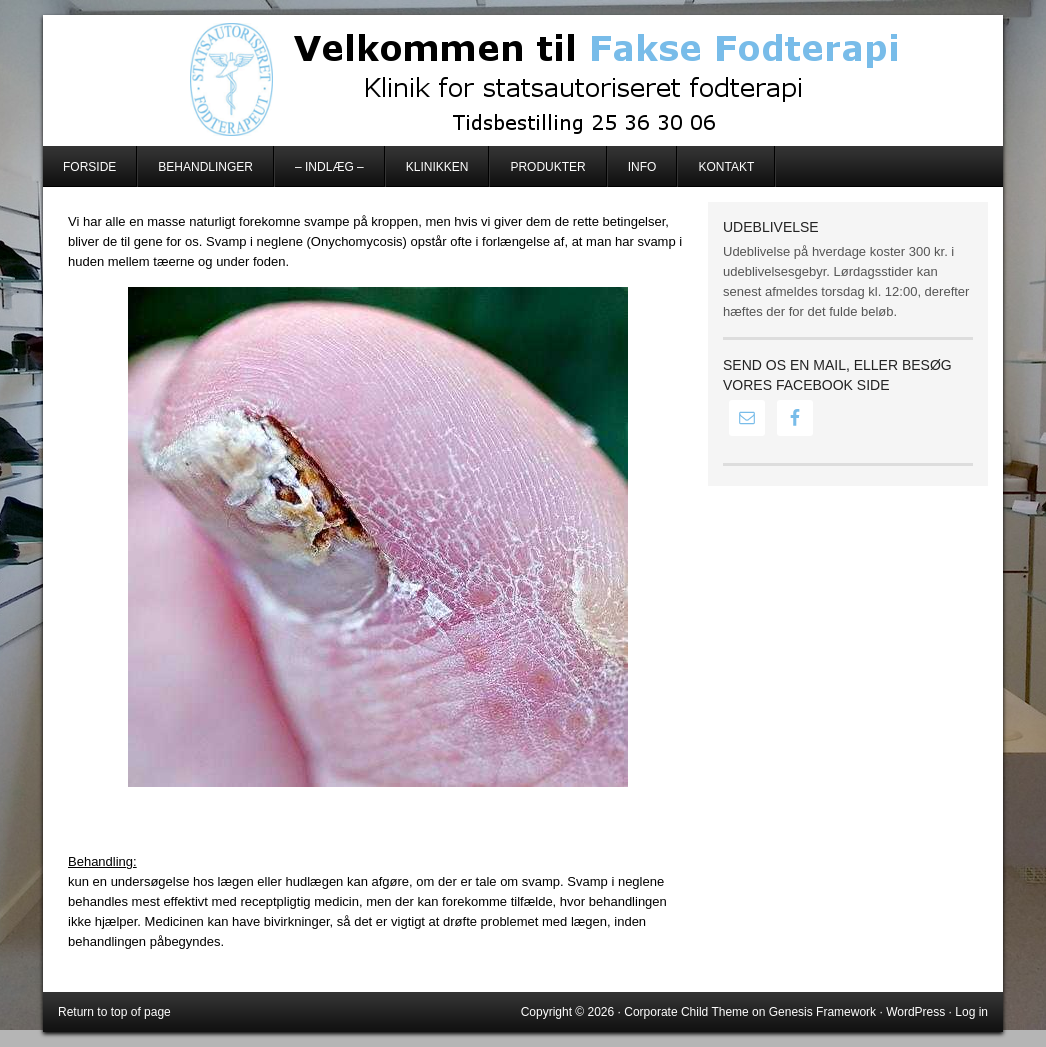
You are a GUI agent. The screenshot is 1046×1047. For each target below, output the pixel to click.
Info (642, 167)
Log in (971, 1012)
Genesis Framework (822, 1012)
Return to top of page (114, 1012)
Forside (89, 167)
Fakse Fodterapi (523, 80)
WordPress (915, 1012)
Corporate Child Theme (686, 1012)
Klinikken (437, 167)
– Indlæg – (329, 167)
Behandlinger (205, 167)
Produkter (547, 167)
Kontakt (726, 167)
